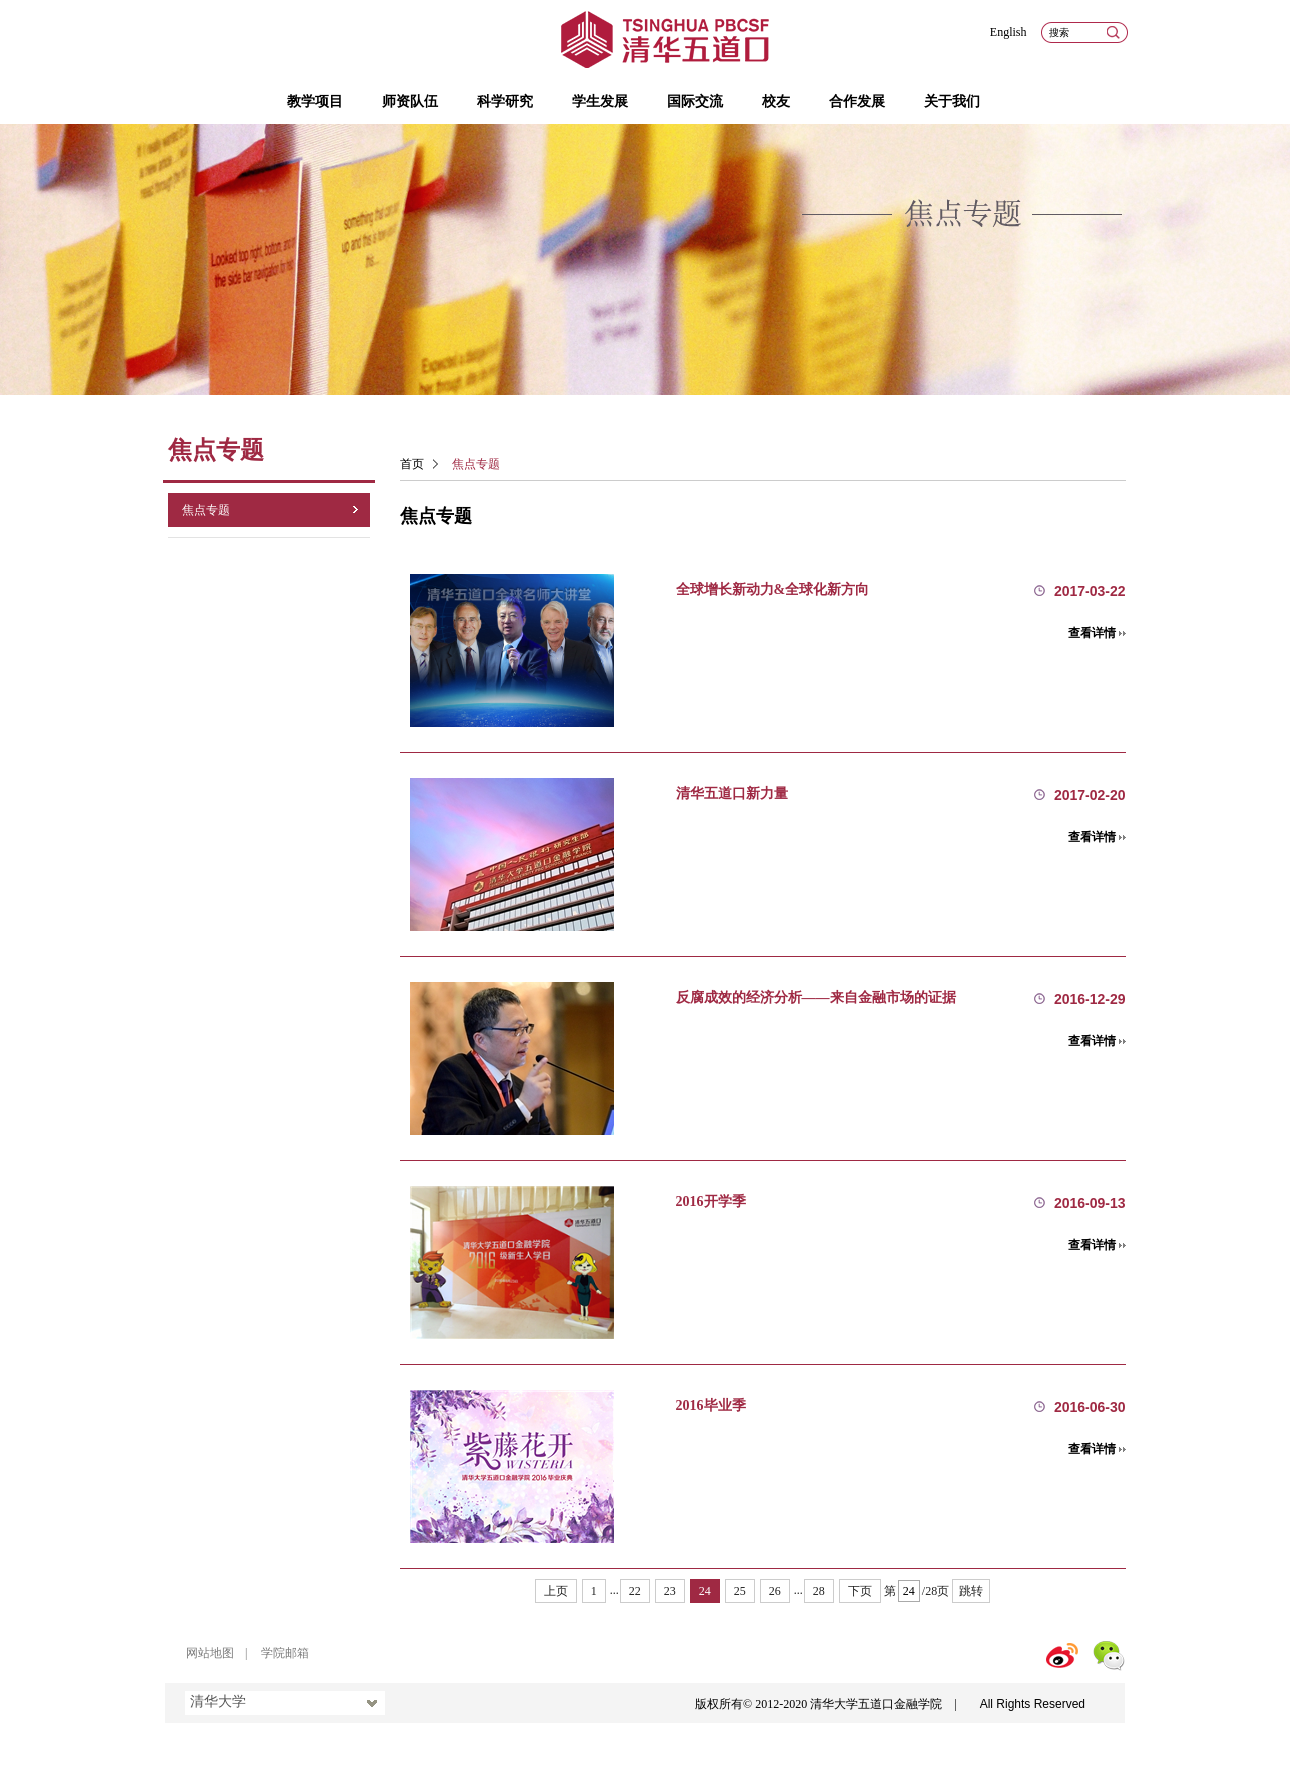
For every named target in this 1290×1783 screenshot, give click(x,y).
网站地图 (210, 1653)
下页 (860, 1591)
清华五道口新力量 (732, 793)
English (1008, 32)
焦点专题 (206, 510)
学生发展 (600, 101)
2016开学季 (711, 1201)
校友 (776, 101)
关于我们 (952, 101)
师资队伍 (410, 101)
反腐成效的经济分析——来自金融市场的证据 (816, 997)
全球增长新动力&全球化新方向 (773, 589)
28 (819, 1591)
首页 (412, 464)
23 (670, 1591)
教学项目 (315, 101)
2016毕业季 (711, 1405)
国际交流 (695, 101)
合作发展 (857, 101)
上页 (556, 1591)
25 (740, 1591)
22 (635, 1591)
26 (775, 1591)
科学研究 (505, 101)
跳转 (971, 1591)
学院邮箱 (285, 1653)
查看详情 (1092, 633)
